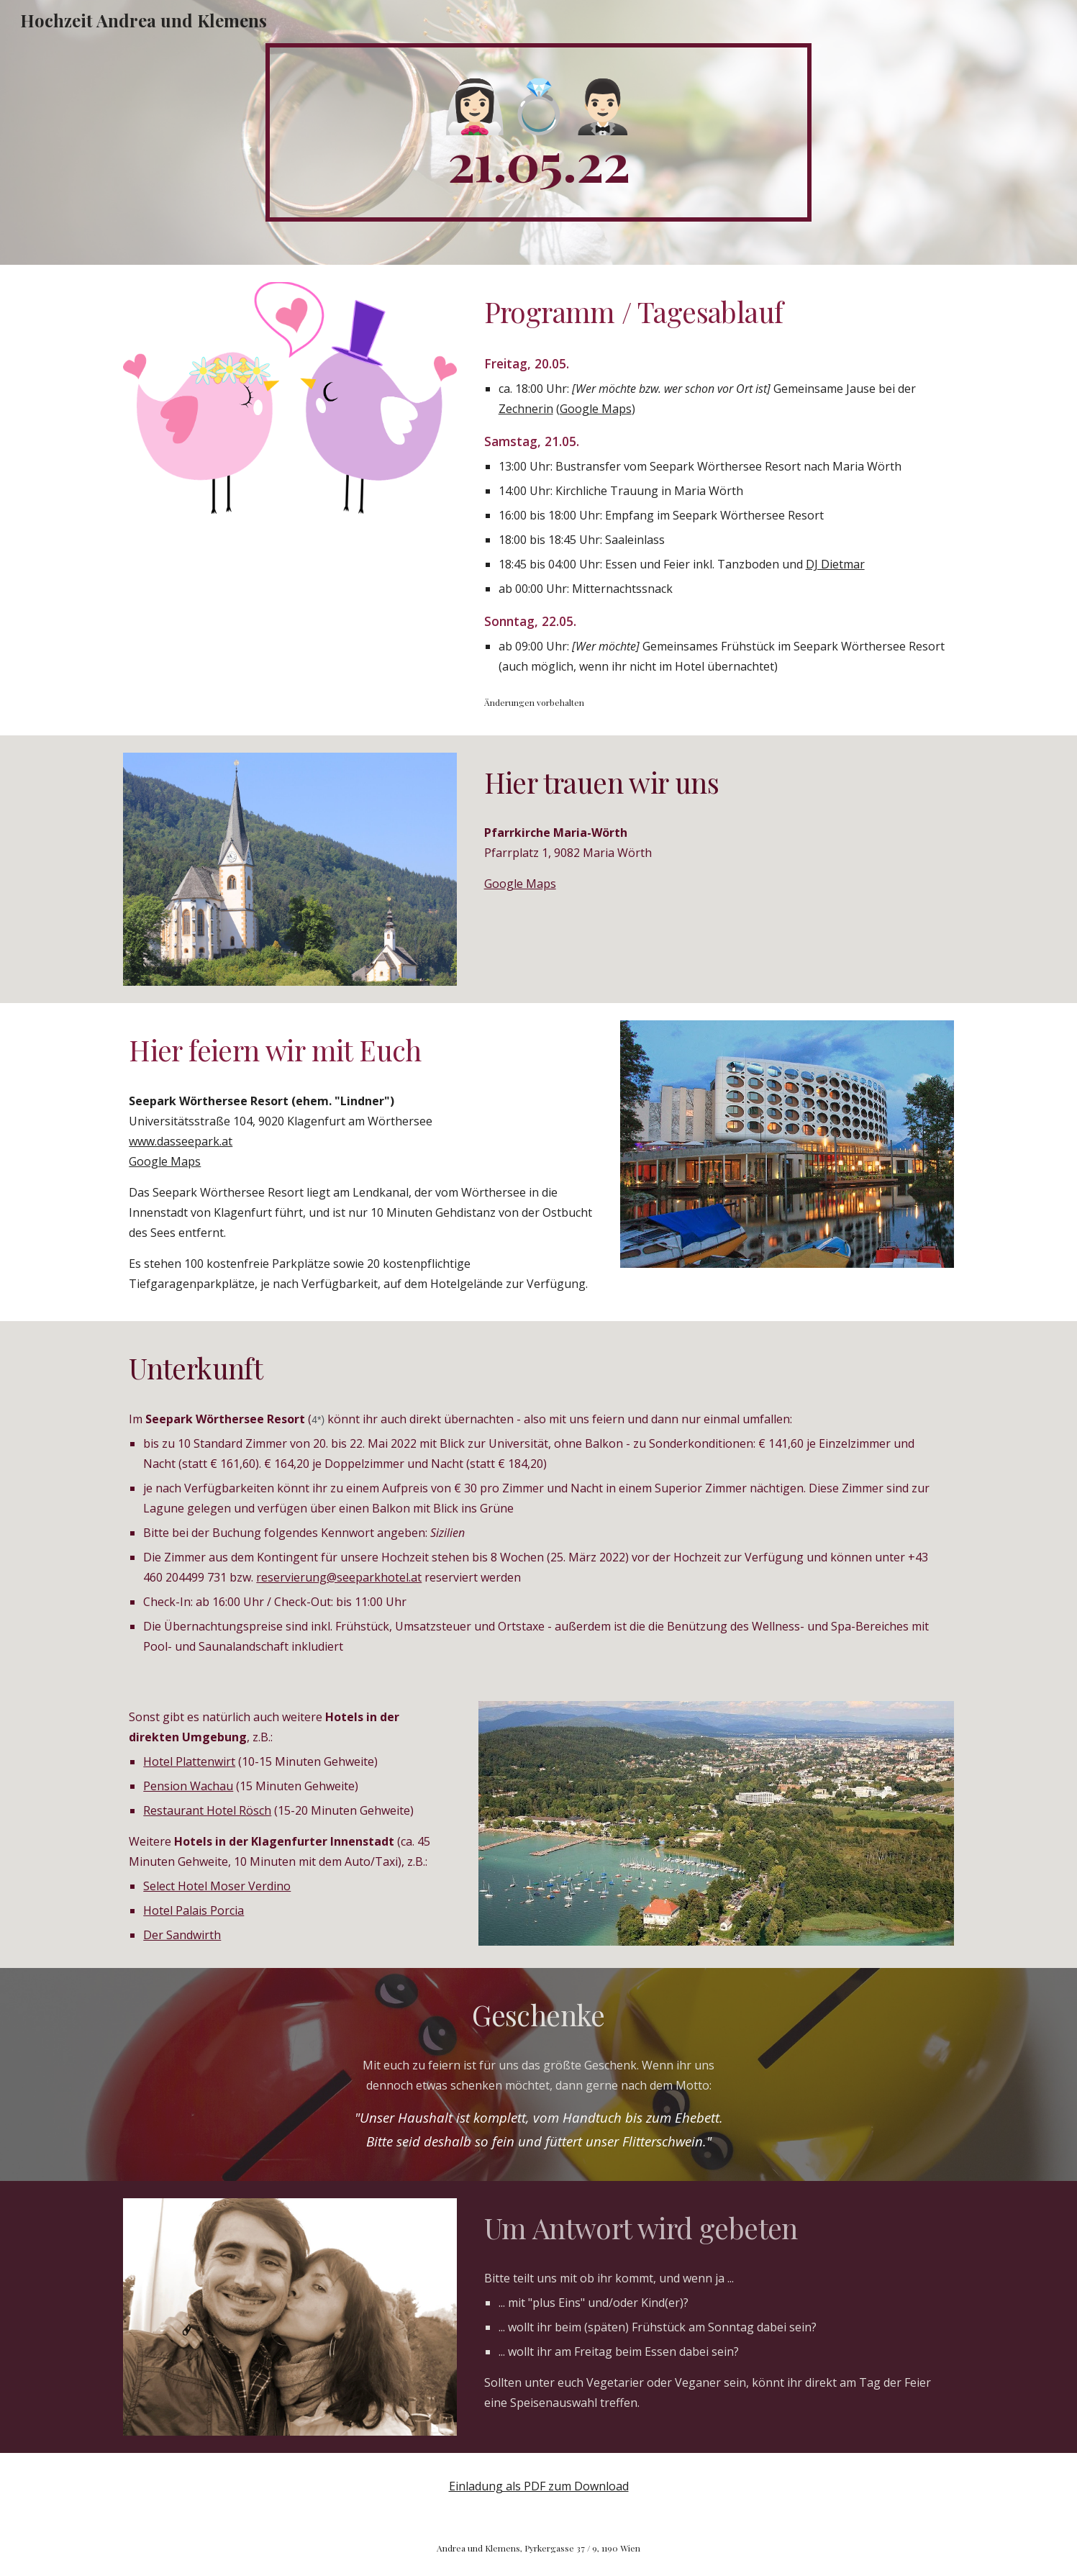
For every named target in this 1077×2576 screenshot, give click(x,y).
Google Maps (596, 409)
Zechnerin (526, 409)
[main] (538, 132)
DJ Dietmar (835, 564)
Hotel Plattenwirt (189, 1761)
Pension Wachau (188, 1786)
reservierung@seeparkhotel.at (339, 1577)
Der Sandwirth (182, 1935)
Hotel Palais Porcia (193, 1910)
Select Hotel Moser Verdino (217, 1886)
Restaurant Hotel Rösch (207, 1810)
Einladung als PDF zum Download (539, 2486)
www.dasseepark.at (180, 1141)
